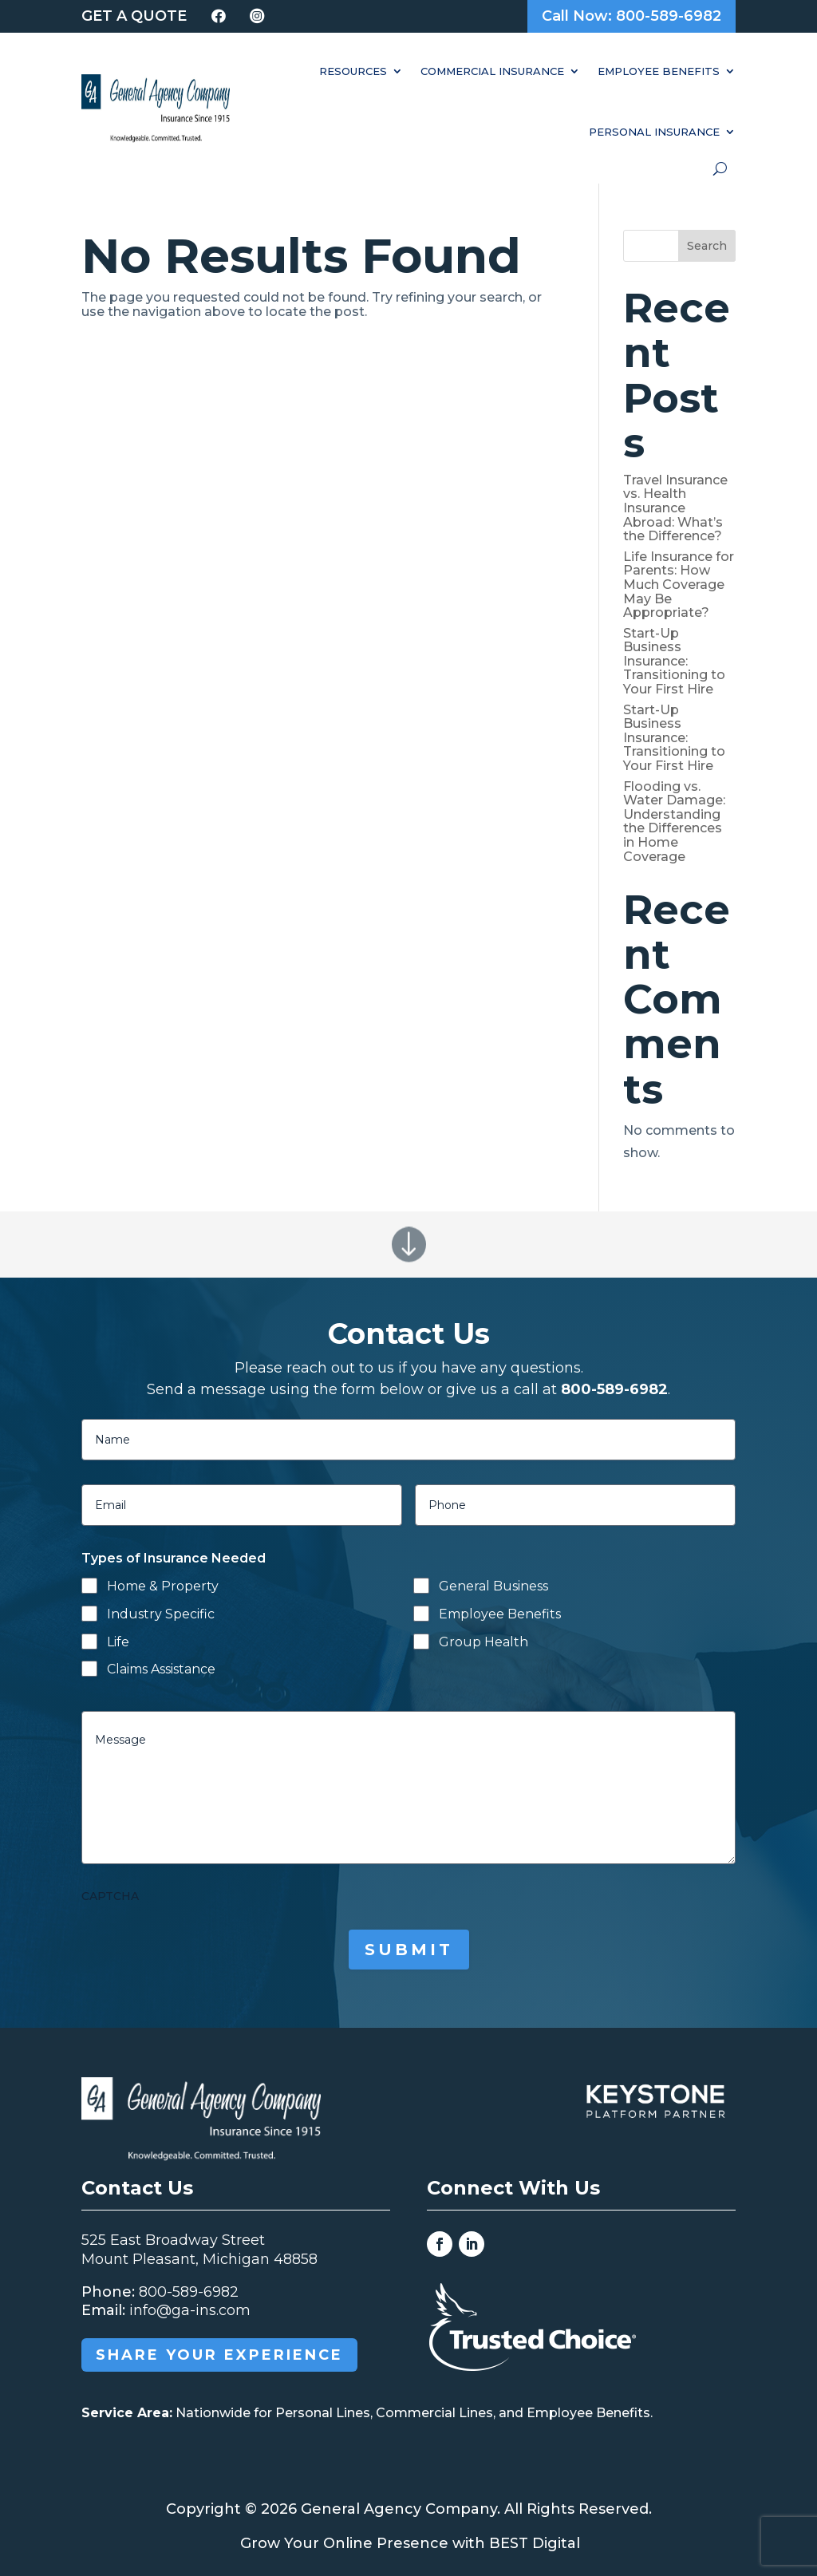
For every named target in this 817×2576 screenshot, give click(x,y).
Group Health (483, 1642)
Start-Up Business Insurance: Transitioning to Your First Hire (674, 661)
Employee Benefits (659, 71)
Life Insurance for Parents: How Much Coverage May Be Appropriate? (678, 584)
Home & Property (163, 1586)
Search (707, 246)
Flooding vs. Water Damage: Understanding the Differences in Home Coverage (674, 821)
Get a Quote (134, 16)
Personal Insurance (654, 131)
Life (118, 1642)
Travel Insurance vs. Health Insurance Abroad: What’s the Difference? (675, 507)
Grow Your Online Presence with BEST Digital (410, 2543)
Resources (353, 71)
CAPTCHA (110, 1896)
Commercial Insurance (492, 71)
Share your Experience (219, 2355)
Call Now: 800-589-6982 (631, 16)
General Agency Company (399, 2509)
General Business (493, 1586)
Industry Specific (161, 1614)
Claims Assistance (161, 1669)
